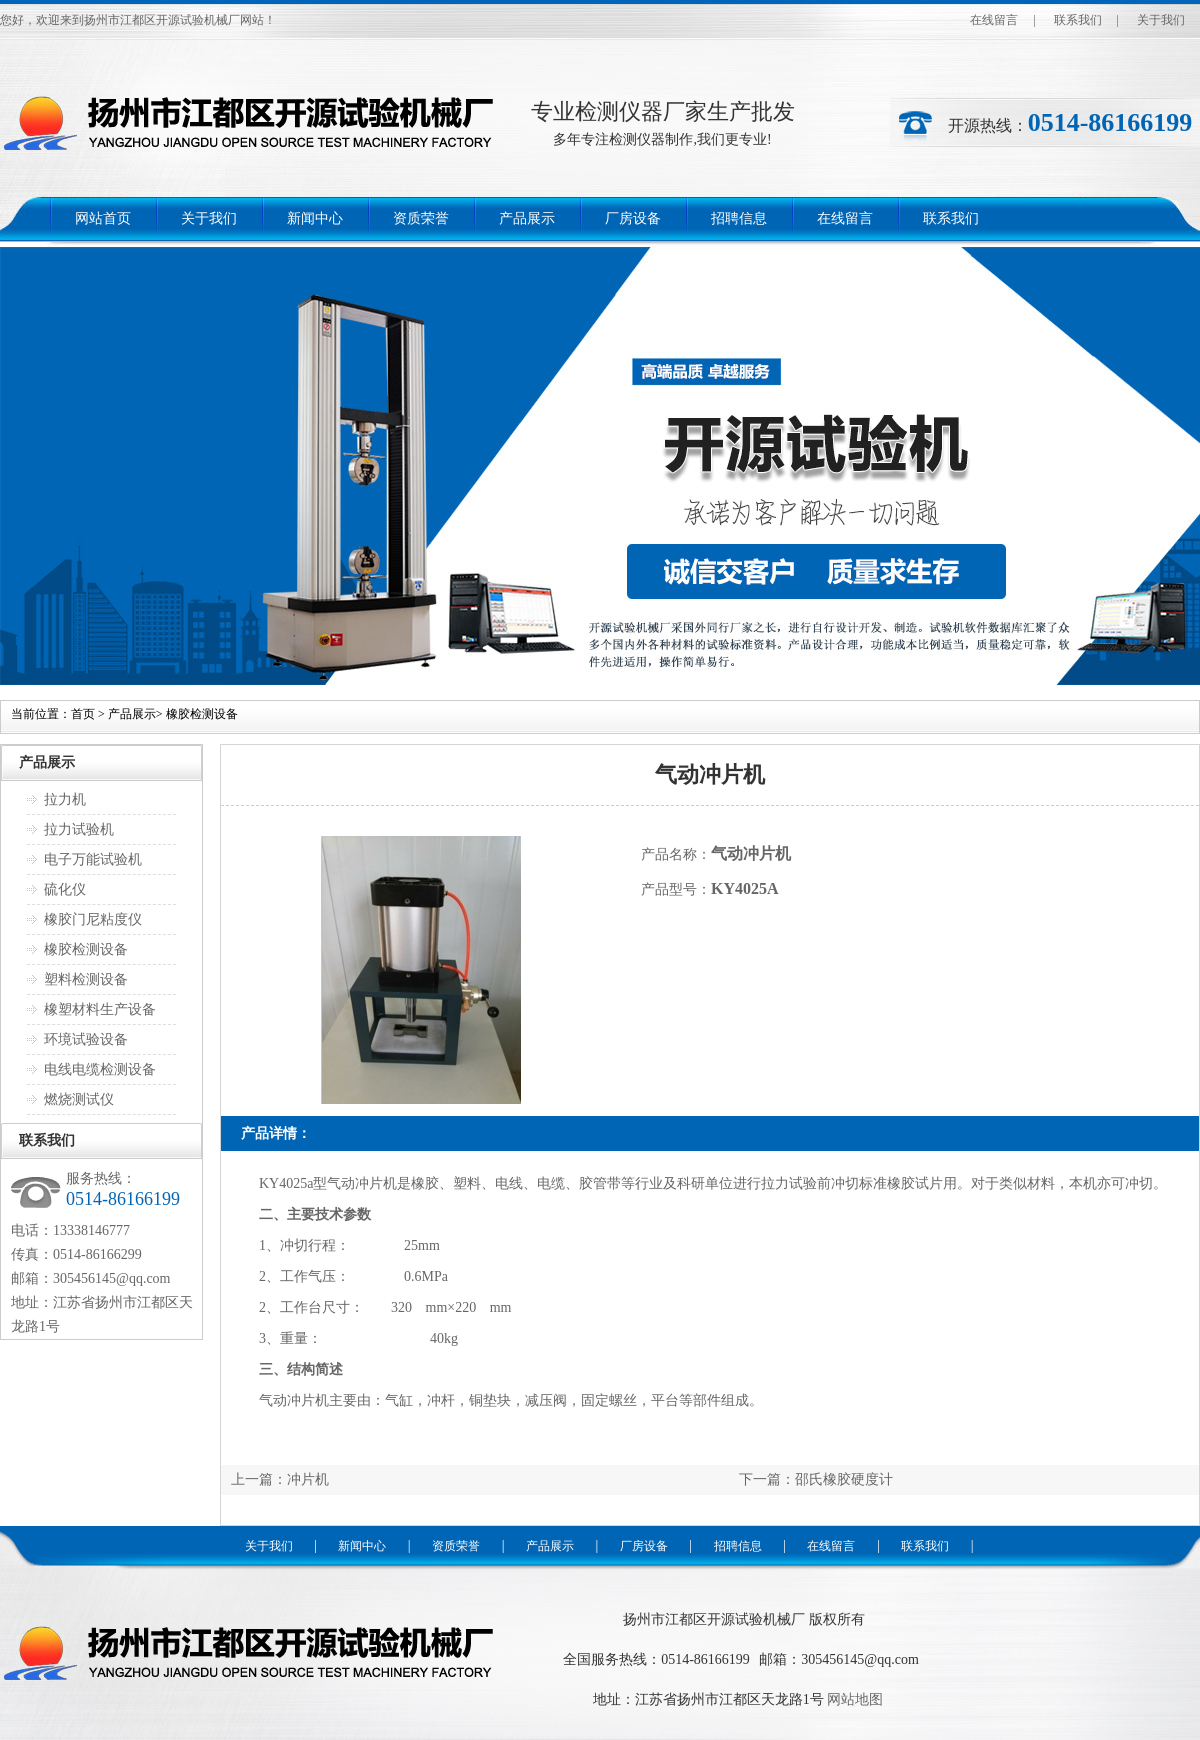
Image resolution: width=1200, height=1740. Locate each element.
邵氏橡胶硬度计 (844, 1479)
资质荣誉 (421, 218)
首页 (83, 714)
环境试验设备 (86, 1039)
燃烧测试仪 (79, 1099)
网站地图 (855, 1699)
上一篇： (259, 1479)
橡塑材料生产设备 (100, 1009)
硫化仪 (65, 889)
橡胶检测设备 (202, 714)
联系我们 (1078, 20)
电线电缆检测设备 (100, 1069)
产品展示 (527, 218)
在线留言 (994, 20)
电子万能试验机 (93, 859)
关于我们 (1161, 20)
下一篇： (767, 1479)
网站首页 (103, 218)
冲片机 (308, 1479)
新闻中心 (315, 218)
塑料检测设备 (86, 979)
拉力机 (65, 799)
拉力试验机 (79, 829)
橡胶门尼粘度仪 (93, 919)
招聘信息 (739, 218)
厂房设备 (633, 218)
